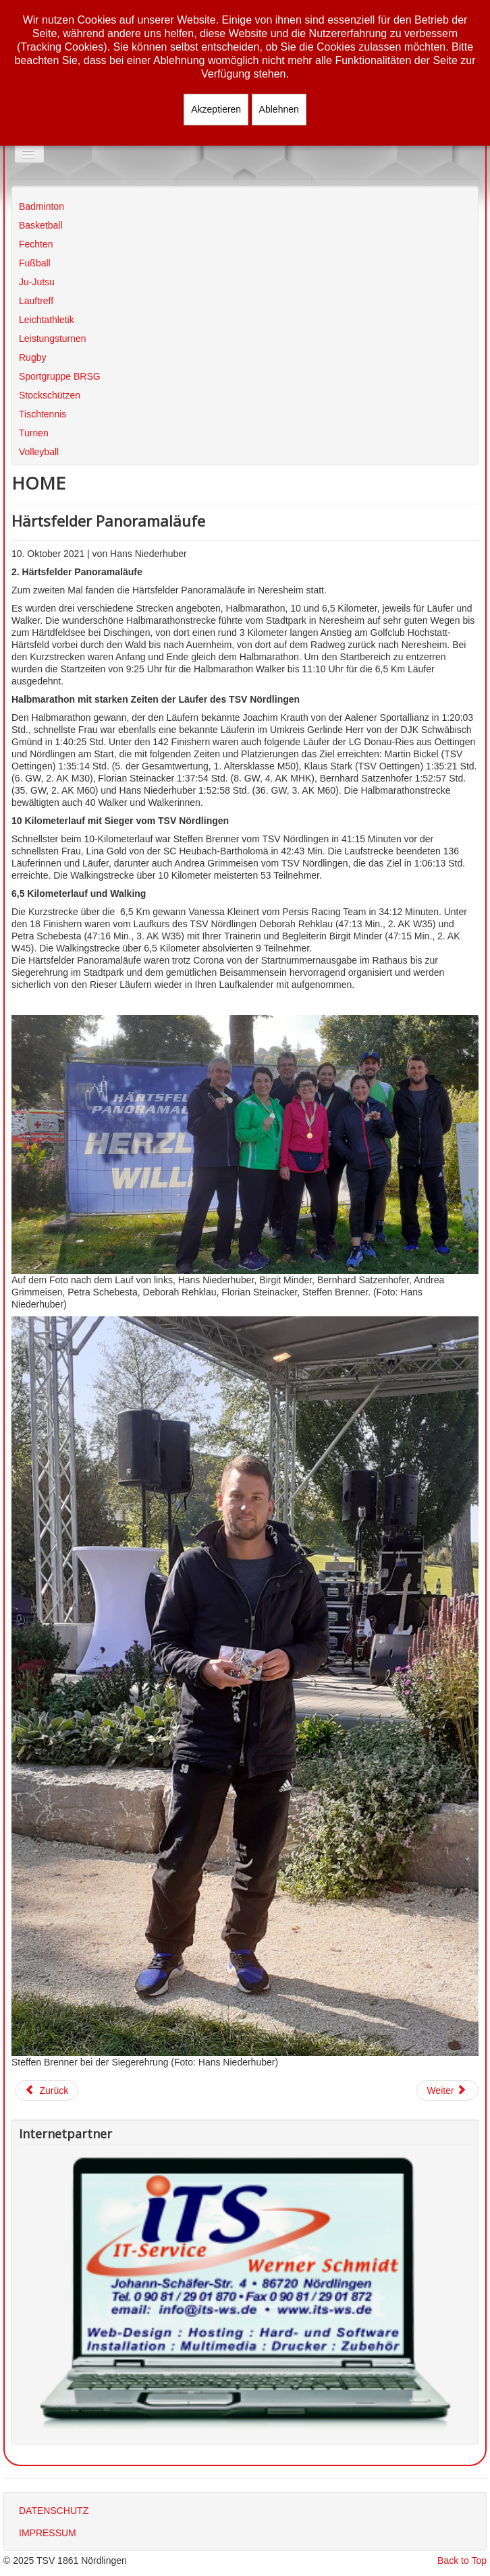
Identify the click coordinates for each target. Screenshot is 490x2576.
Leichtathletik (46, 319)
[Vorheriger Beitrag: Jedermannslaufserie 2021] (46, 2090)
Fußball (35, 263)
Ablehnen (279, 109)
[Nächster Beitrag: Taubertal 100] (447, 2090)
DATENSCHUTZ (53, 2510)
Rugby (32, 357)
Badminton (41, 206)
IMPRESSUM (47, 2532)
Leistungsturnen (52, 338)
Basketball (41, 225)
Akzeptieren (216, 109)
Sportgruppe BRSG (60, 376)
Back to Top (462, 2560)
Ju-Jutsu (37, 281)
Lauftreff (36, 300)
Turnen (34, 433)
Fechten (36, 244)
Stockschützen (49, 395)
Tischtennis (42, 414)
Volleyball (39, 451)
